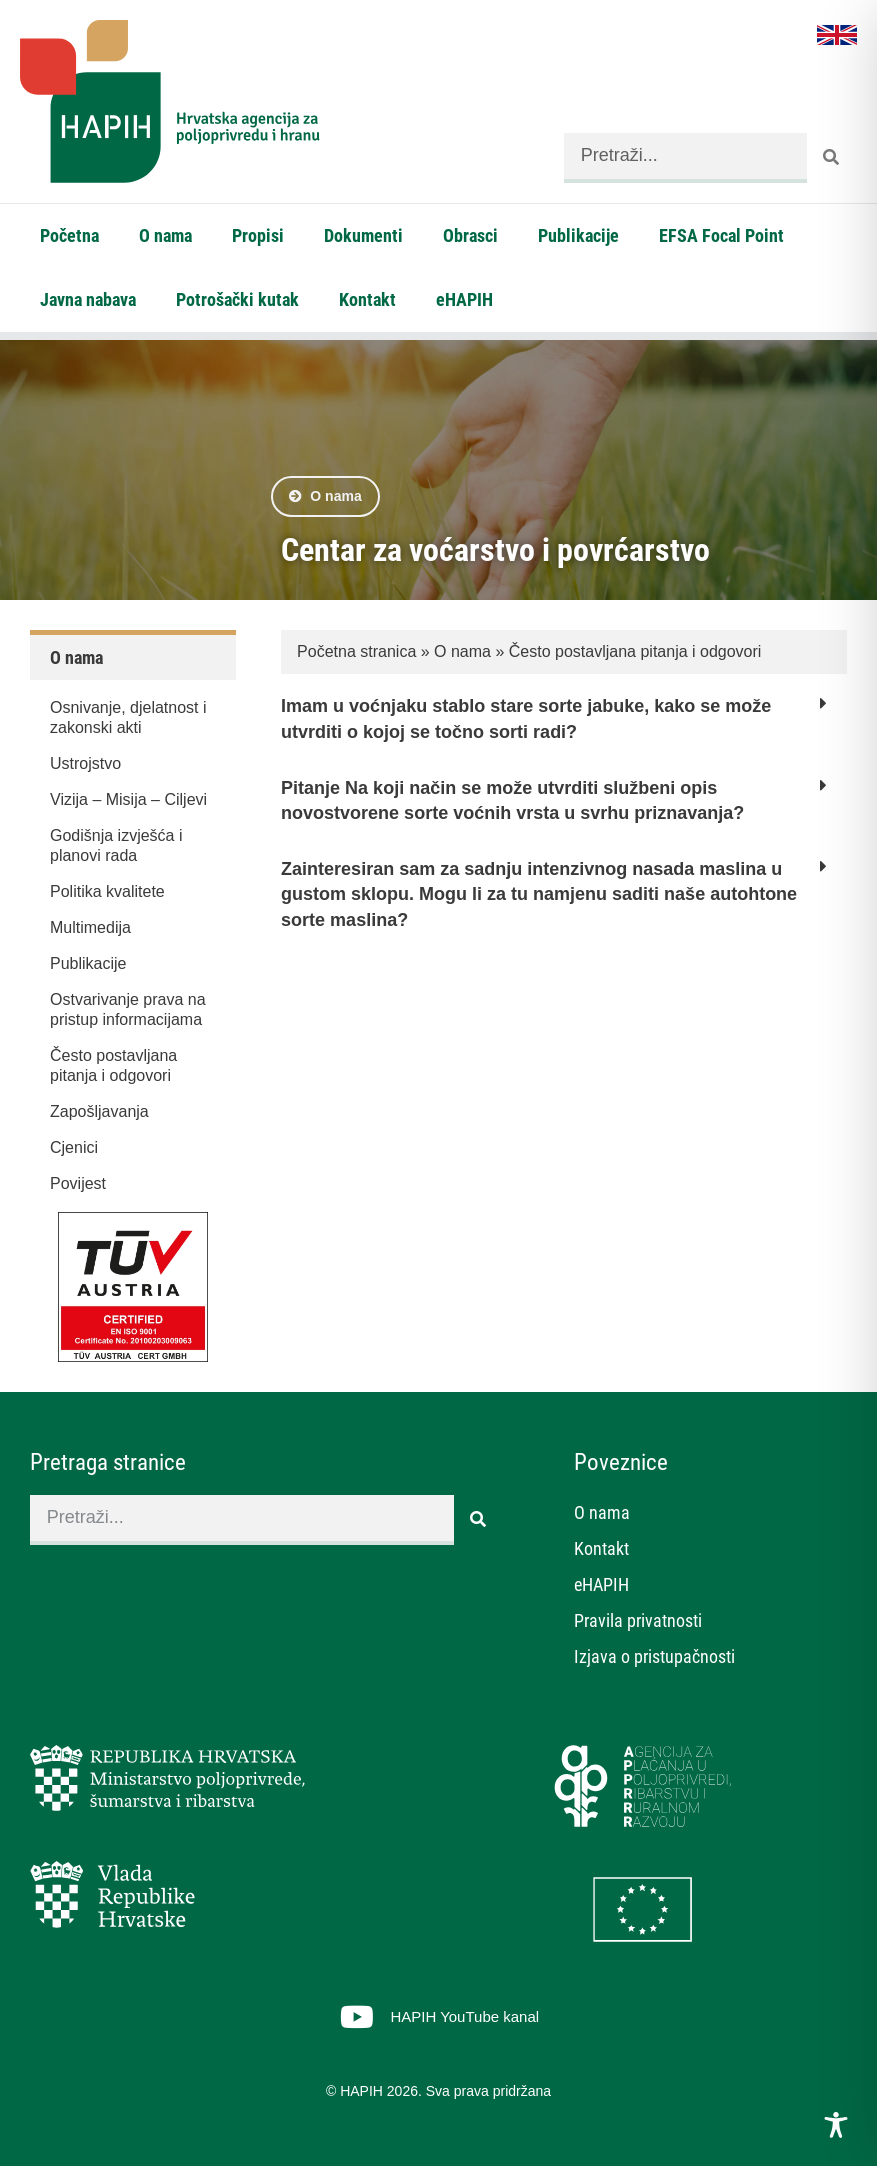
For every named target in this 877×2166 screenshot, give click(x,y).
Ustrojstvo (85, 763)
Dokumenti (363, 235)
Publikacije (578, 235)
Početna (69, 235)
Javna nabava (88, 299)
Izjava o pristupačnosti (654, 1656)
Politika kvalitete (107, 891)
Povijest (78, 1183)
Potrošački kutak (237, 299)
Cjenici (74, 1147)
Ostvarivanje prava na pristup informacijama (128, 1009)
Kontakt (367, 299)
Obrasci (470, 235)
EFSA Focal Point (721, 235)
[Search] (832, 158)
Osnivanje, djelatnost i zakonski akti (128, 717)
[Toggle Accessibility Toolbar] (836, 2125)
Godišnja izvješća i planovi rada (116, 845)
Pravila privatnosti (638, 1620)
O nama (165, 235)
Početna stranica (356, 651)
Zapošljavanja (99, 1111)
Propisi (258, 235)
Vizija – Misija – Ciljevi (128, 799)
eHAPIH (464, 299)
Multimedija (90, 927)
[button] (564, 729)
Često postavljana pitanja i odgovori (113, 1065)
